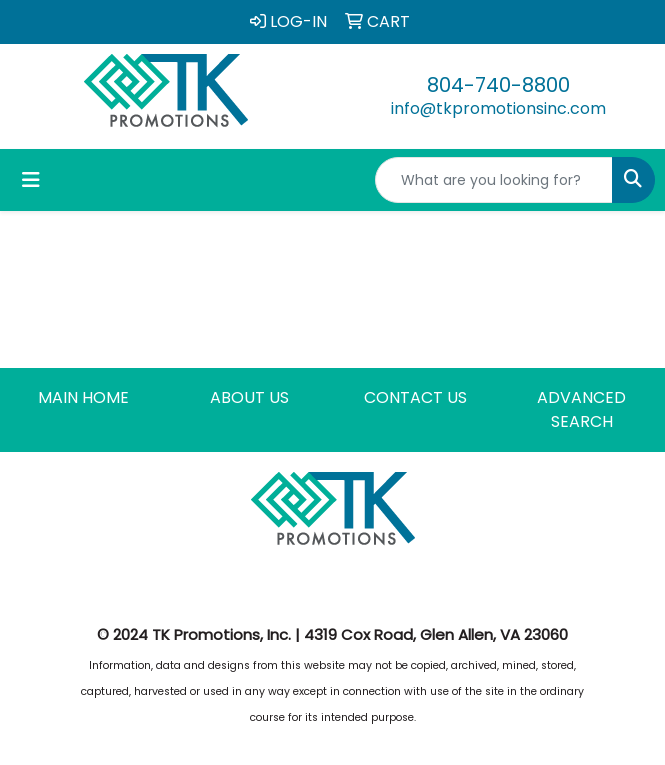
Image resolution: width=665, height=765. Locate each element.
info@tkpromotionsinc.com (498, 108)
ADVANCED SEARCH (581, 409)
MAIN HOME (83, 397)
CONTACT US (415, 397)
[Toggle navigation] (31, 180)
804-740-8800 (498, 85)
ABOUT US (249, 397)
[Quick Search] (494, 180)
